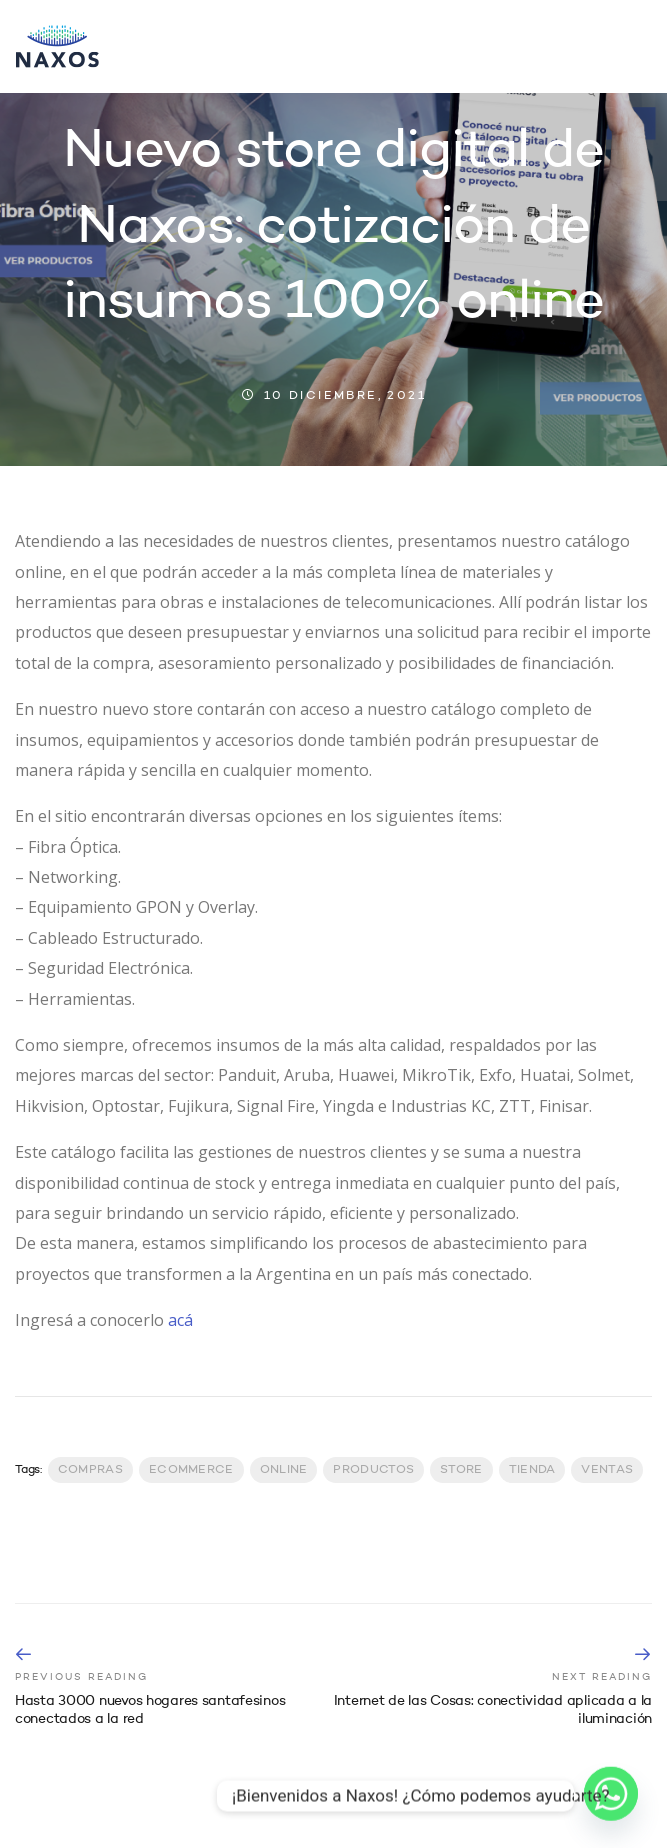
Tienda (532, 1470)
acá (180, 1320)
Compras (90, 1470)
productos (373, 1470)
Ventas (607, 1470)
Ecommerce (191, 1470)
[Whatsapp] (611, 1796)
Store (461, 1470)
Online (284, 1470)
